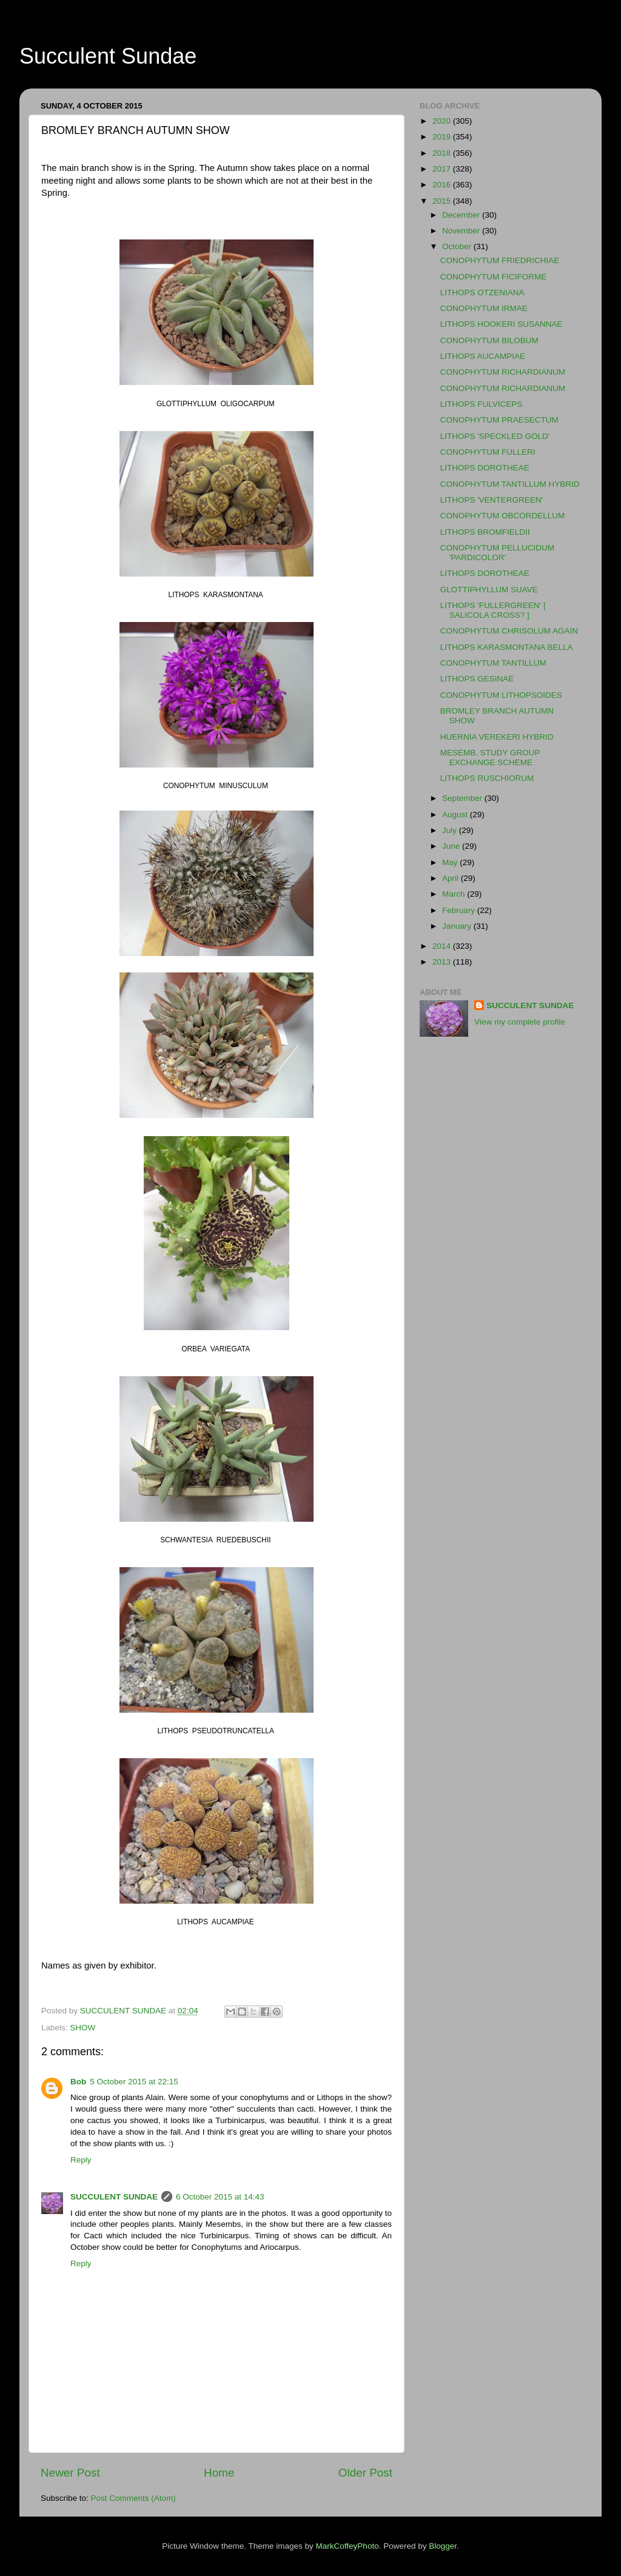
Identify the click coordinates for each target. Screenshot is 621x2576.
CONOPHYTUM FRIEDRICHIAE (500, 260)
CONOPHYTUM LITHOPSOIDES (501, 695)
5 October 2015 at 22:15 (134, 2081)
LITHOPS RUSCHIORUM (487, 778)
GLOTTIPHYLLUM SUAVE (489, 589)
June (452, 846)
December (462, 214)
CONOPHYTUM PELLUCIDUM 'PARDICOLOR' (497, 552)
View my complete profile (519, 1021)
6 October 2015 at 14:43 (220, 2196)
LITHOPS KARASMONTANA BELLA (506, 647)
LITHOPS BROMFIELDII (485, 532)
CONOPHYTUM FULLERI (487, 452)
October (458, 246)
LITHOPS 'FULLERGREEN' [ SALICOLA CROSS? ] (493, 610)
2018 (442, 153)
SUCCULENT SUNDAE (114, 2196)
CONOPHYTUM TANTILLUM (493, 662)
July (450, 830)
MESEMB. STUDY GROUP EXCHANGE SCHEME (490, 757)
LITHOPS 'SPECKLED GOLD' (495, 436)
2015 (442, 201)
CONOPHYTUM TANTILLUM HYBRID (510, 484)
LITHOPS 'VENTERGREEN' (491, 499)
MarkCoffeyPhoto (347, 2546)
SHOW (82, 2027)
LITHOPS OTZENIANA (482, 292)
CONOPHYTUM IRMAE (484, 308)
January (458, 926)
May (451, 862)
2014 (442, 946)
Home (219, 2472)
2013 (442, 961)
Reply (81, 2159)
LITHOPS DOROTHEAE (484, 467)
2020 (442, 120)
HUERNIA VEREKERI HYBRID (497, 736)
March (454, 893)
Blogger (443, 2546)
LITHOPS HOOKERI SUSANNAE (501, 324)
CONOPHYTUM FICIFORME (493, 276)
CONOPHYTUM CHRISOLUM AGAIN (509, 630)
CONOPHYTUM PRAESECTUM (499, 419)
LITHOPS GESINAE (477, 678)
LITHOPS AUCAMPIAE (482, 356)
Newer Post (70, 2472)
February (459, 910)
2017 (442, 168)
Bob (78, 2081)
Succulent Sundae (107, 56)
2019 (442, 136)
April (451, 878)
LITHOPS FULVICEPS (481, 404)
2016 (442, 184)
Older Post (365, 2472)
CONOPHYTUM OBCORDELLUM (502, 515)
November (462, 230)
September (463, 798)
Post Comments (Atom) (133, 2498)
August (456, 814)
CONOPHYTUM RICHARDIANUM (502, 371)
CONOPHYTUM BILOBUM (489, 340)
